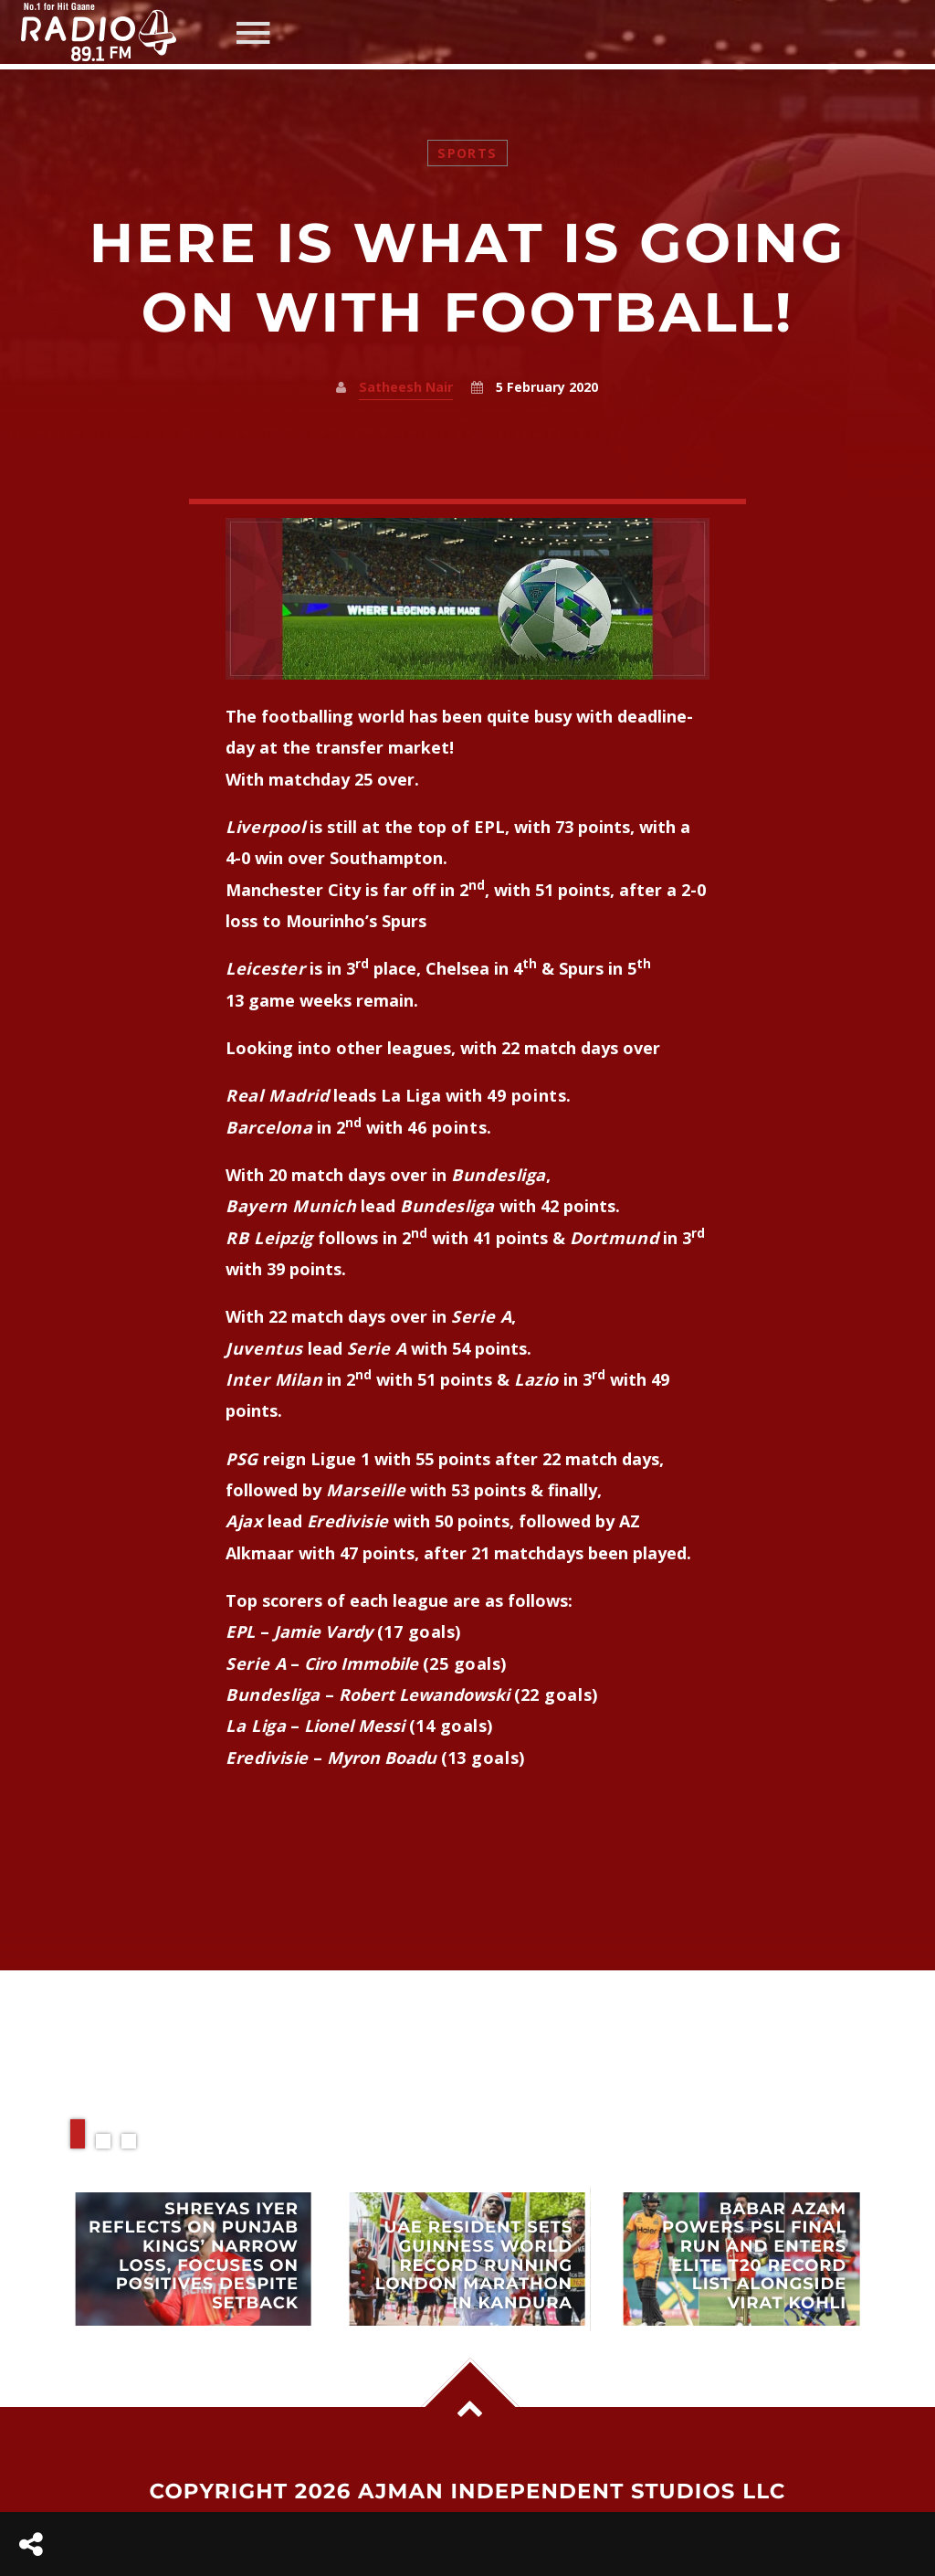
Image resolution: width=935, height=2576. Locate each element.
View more (193, 2259)
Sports (467, 153)
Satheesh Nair (406, 387)
